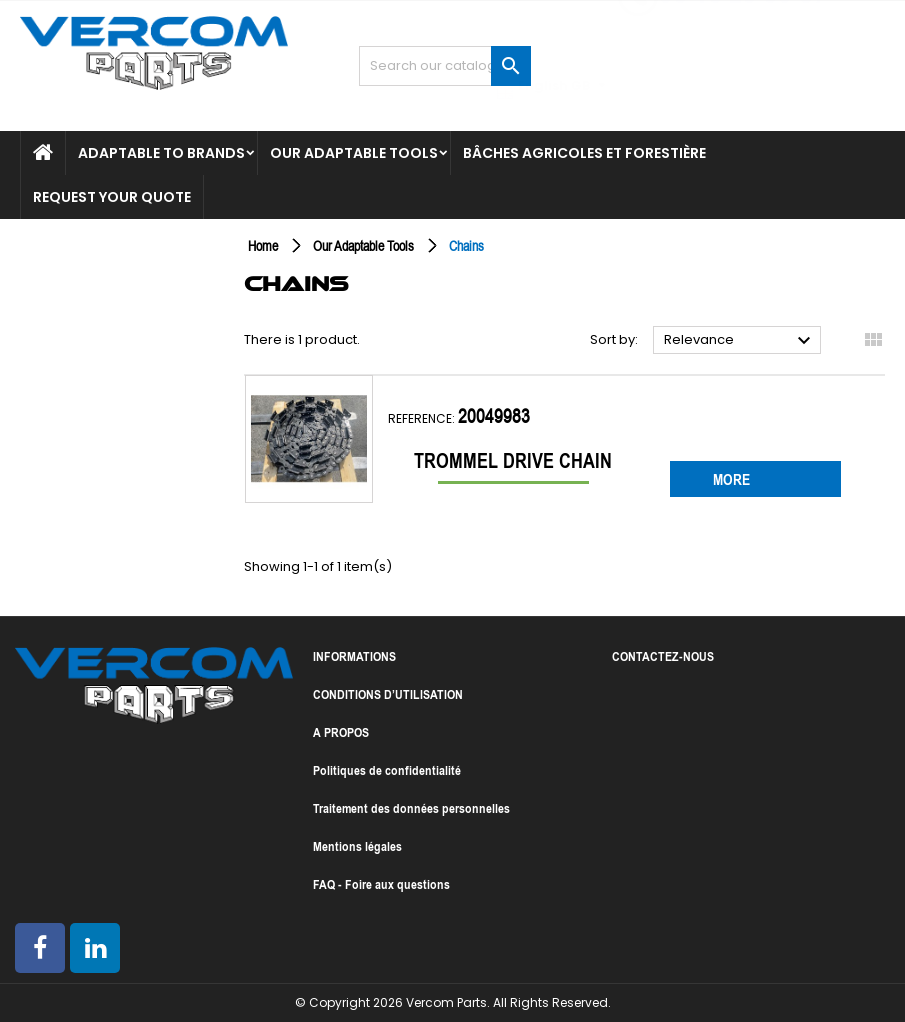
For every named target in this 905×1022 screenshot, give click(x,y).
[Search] (445, 66)
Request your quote (112, 197)
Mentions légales (357, 846)
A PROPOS (341, 732)
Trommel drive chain (513, 460)
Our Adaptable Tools (354, 153)
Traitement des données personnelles (411, 808)
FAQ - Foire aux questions (381, 884)
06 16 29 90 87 (743, 32)
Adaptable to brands (161, 153)
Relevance (740, 341)
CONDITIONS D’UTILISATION (388, 694)
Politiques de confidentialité (387, 770)
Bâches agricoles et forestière (584, 153)
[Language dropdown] (820, 88)
